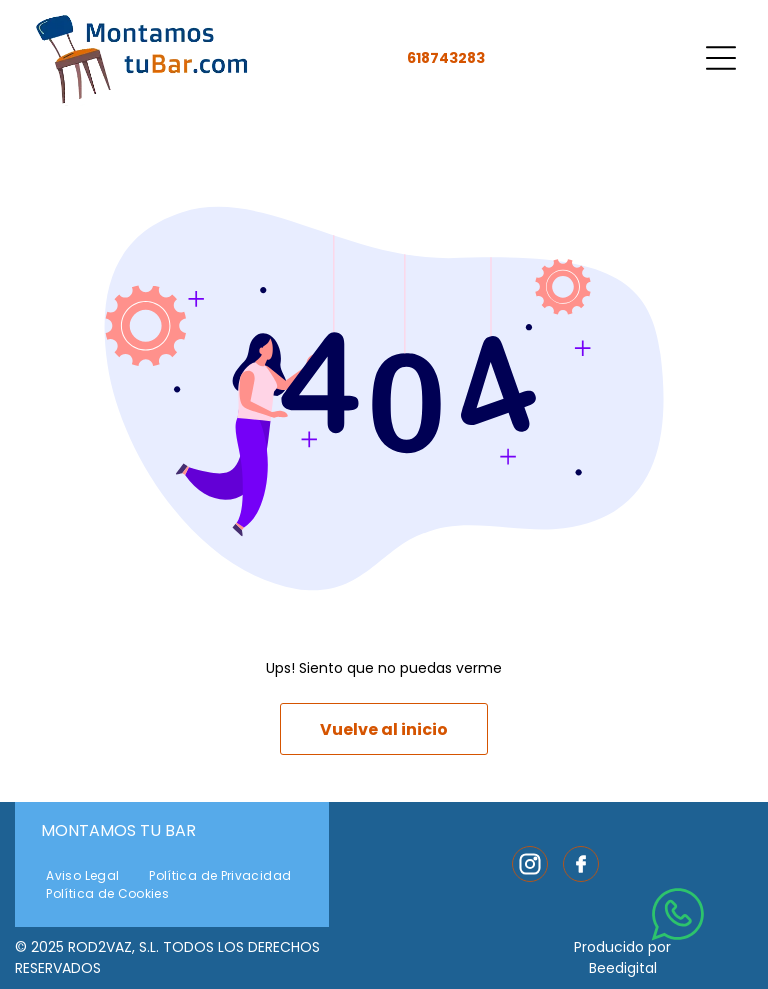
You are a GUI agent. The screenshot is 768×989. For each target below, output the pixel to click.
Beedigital (623, 968)
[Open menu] (721, 58)
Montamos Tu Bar (118, 830)
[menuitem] (82, 876)
